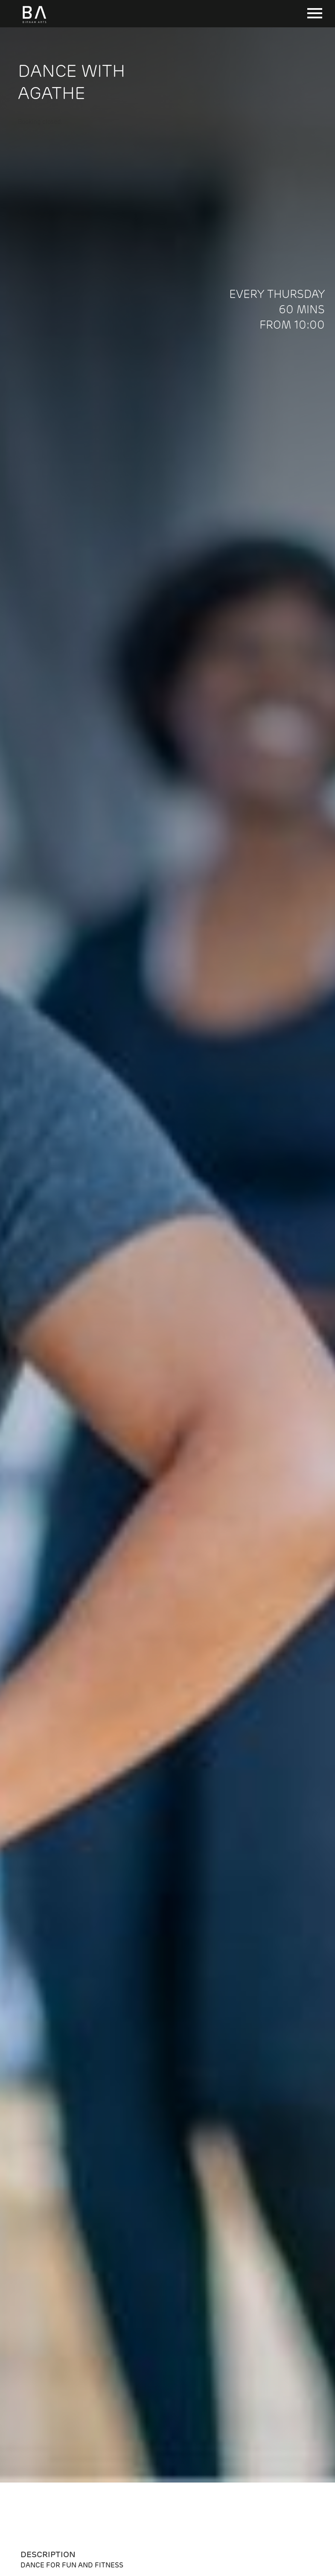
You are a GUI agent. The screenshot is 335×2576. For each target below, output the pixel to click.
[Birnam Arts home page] (34, 23)
